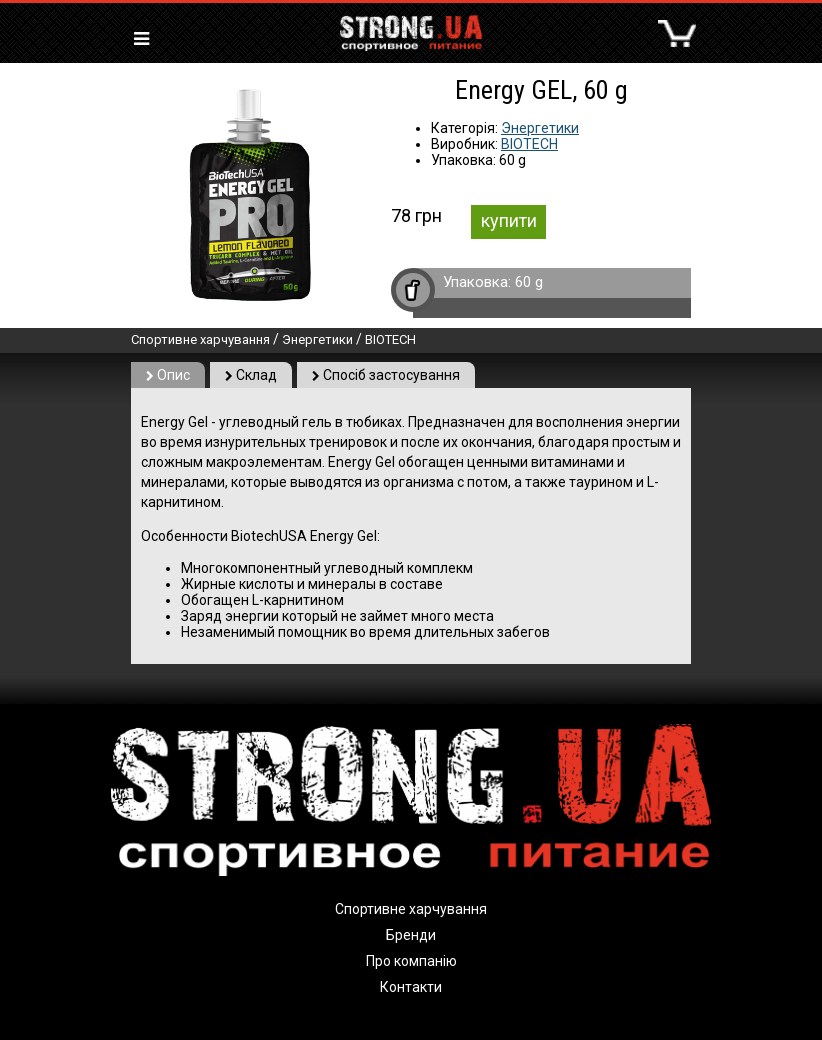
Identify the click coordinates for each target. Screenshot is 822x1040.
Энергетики (540, 128)
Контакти (411, 987)
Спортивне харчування (200, 339)
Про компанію (411, 961)
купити (509, 220)
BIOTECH (529, 144)
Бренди (411, 935)
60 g (529, 282)
